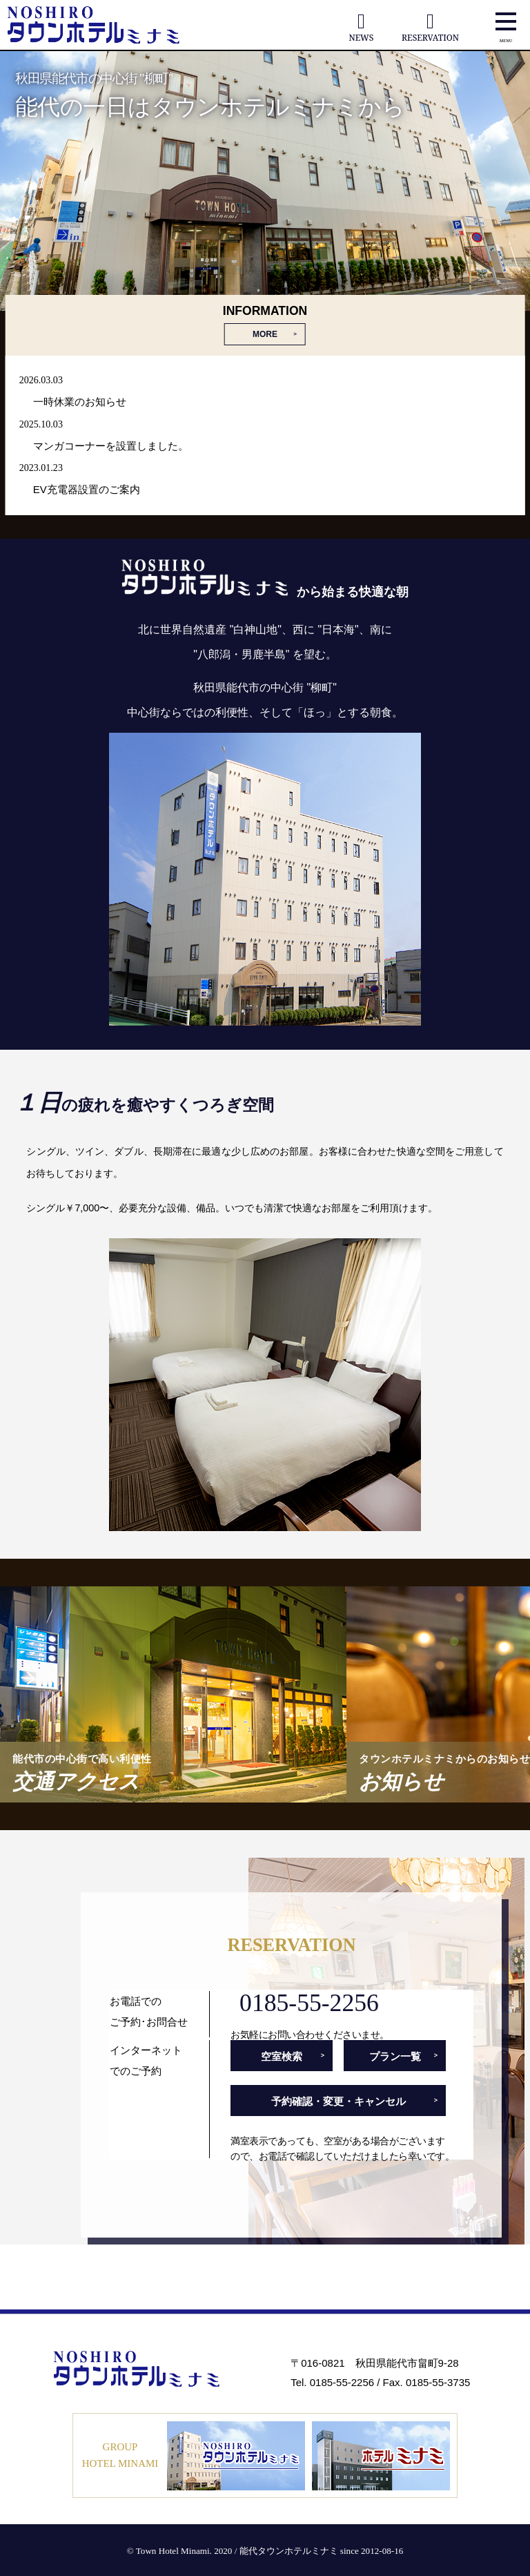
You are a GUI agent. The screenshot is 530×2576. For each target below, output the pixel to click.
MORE (265, 334)
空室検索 (281, 2056)
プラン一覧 (395, 2056)
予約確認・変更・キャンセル (338, 2101)
